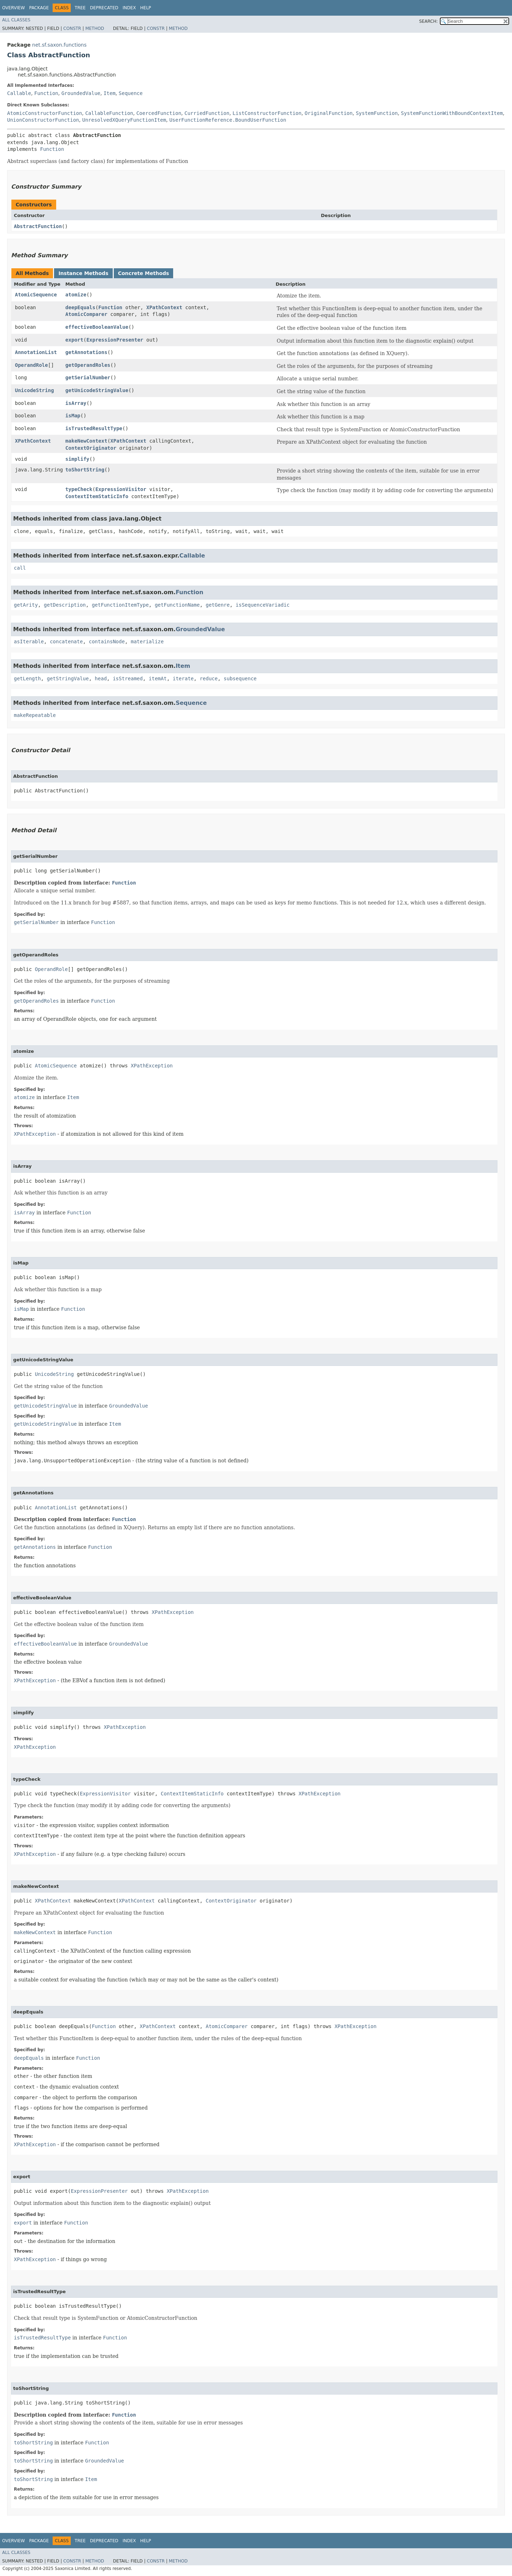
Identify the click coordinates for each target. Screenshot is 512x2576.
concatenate (66, 641)
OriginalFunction (329, 113)
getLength (27, 678)
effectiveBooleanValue (96, 327)
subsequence (240, 678)
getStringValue (68, 678)
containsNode (107, 641)
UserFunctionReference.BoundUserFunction (227, 120)
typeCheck (78, 489)
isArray (75, 403)
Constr (72, 28)
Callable (19, 93)
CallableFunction (109, 113)
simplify (77, 459)
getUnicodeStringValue (96, 390)
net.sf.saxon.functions (59, 45)
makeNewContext (86, 441)
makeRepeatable (35, 715)
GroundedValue (81, 93)
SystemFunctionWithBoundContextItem (452, 113)
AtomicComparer (86, 314)
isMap (72, 415)
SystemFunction (377, 113)
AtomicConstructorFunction (44, 113)
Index (129, 7)
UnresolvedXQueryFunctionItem (124, 120)
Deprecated (104, 7)
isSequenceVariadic (263, 605)
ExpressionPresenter (114, 340)
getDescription (65, 605)
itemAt (158, 678)
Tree (80, 7)
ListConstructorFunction (267, 113)
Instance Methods (83, 273)
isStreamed (128, 678)
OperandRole (31, 365)
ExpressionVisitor (120, 489)
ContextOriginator (90, 448)
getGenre (217, 605)
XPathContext (164, 307)
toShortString (85, 470)
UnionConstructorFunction (43, 120)
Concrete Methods (143, 273)
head (101, 678)
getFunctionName (177, 605)
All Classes (16, 19)
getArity (26, 605)
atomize (75, 294)
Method (94, 28)
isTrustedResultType (93, 428)
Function (46, 93)
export (74, 340)
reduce (209, 678)
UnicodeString (34, 390)
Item (109, 93)
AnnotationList (36, 352)
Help (145, 7)
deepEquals (80, 307)
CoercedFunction (158, 113)
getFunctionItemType (120, 605)
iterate (183, 678)
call (20, 568)
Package (39, 7)
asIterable (29, 641)
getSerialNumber (87, 377)
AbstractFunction (38, 226)
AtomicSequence (36, 294)
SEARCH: (428, 21)
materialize (147, 641)
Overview (13, 7)
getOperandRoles (87, 365)
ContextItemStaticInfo (96, 496)
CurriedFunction (207, 113)
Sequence (131, 93)
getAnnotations (86, 352)
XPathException (152, 1065)
